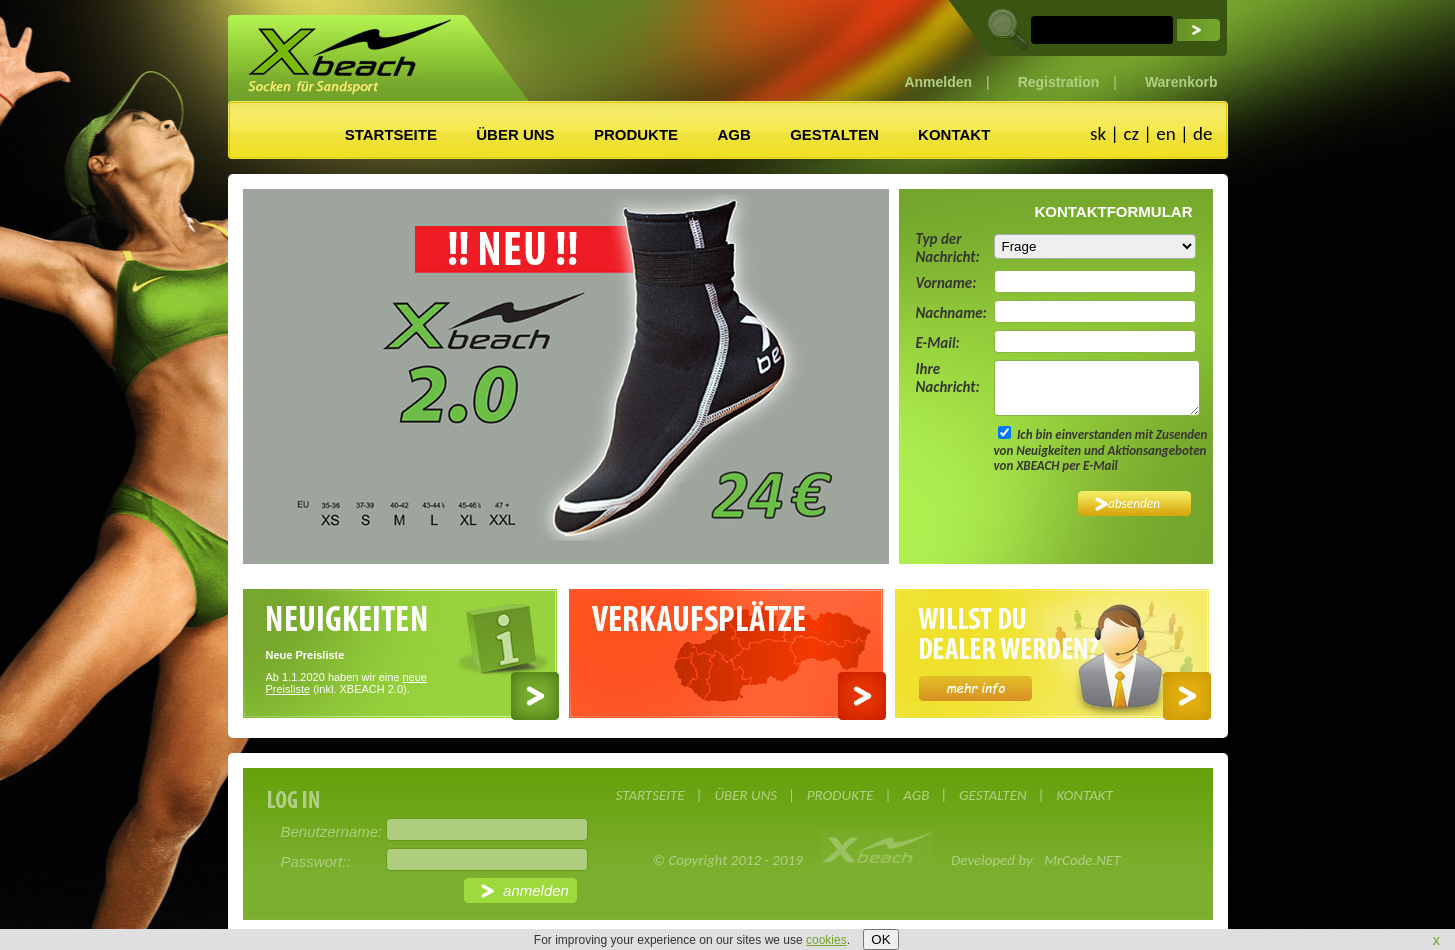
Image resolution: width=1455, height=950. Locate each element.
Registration (1059, 82)
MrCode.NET (1082, 860)
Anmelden (938, 82)
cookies (826, 940)
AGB (733, 134)
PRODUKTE (636, 134)
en (1165, 133)
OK (880, 939)
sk (1098, 133)
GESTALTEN (834, 134)
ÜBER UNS (515, 134)
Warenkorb (1181, 82)
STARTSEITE (391, 134)
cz (1131, 133)
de (1202, 133)
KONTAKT (954, 134)
